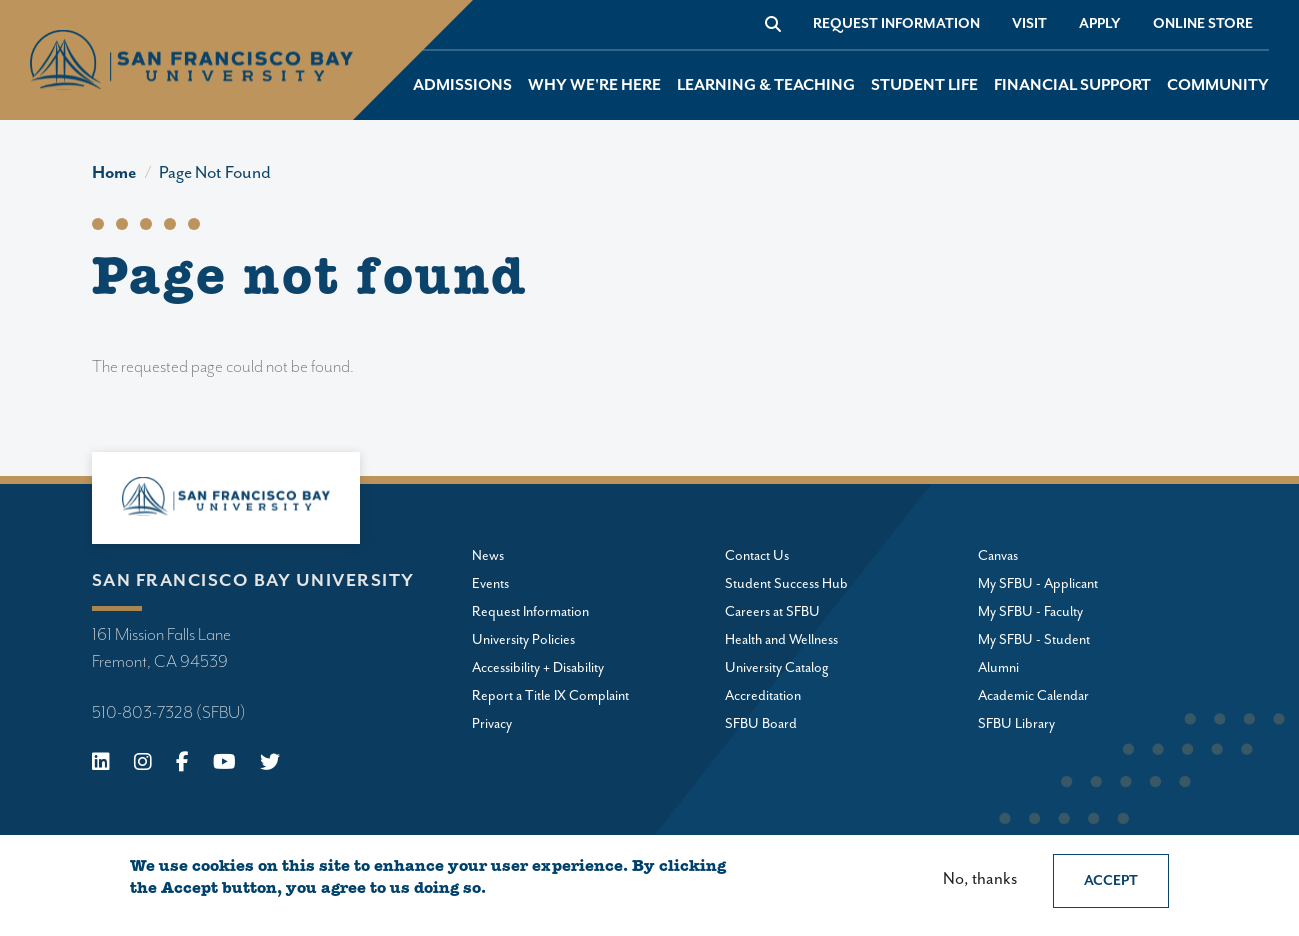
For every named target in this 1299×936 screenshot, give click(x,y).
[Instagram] (143, 764)
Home (114, 173)
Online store (1203, 24)
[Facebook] (182, 764)
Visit (1029, 24)
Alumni (998, 668)
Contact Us (757, 556)
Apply (1100, 24)
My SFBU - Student (1034, 640)
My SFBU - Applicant (1038, 584)
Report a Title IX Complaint (550, 696)
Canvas (998, 556)
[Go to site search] (773, 24)
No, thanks (980, 879)
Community (1218, 85)
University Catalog (777, 668)
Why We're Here (594, 85)
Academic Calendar (1033, 696)
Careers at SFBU (772, 612)
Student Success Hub (786, 584)
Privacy (492, 724)
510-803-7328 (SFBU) (169, 713)
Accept (1111, 881)
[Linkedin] (101, 764)
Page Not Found (215, 173)
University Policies (523, 640)
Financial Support (1072, 85)
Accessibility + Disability (538, 668)
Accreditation (763, 696)
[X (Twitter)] (270, 764)
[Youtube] (224, 764)
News (488, 556)
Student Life (924, 85)
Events (490, 584)
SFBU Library (1016, 724)
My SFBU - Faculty (1030, 612)
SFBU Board (761, 724)
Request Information (896, 24)
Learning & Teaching (766, 85)
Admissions (462, 85)
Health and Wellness (781, 640)
